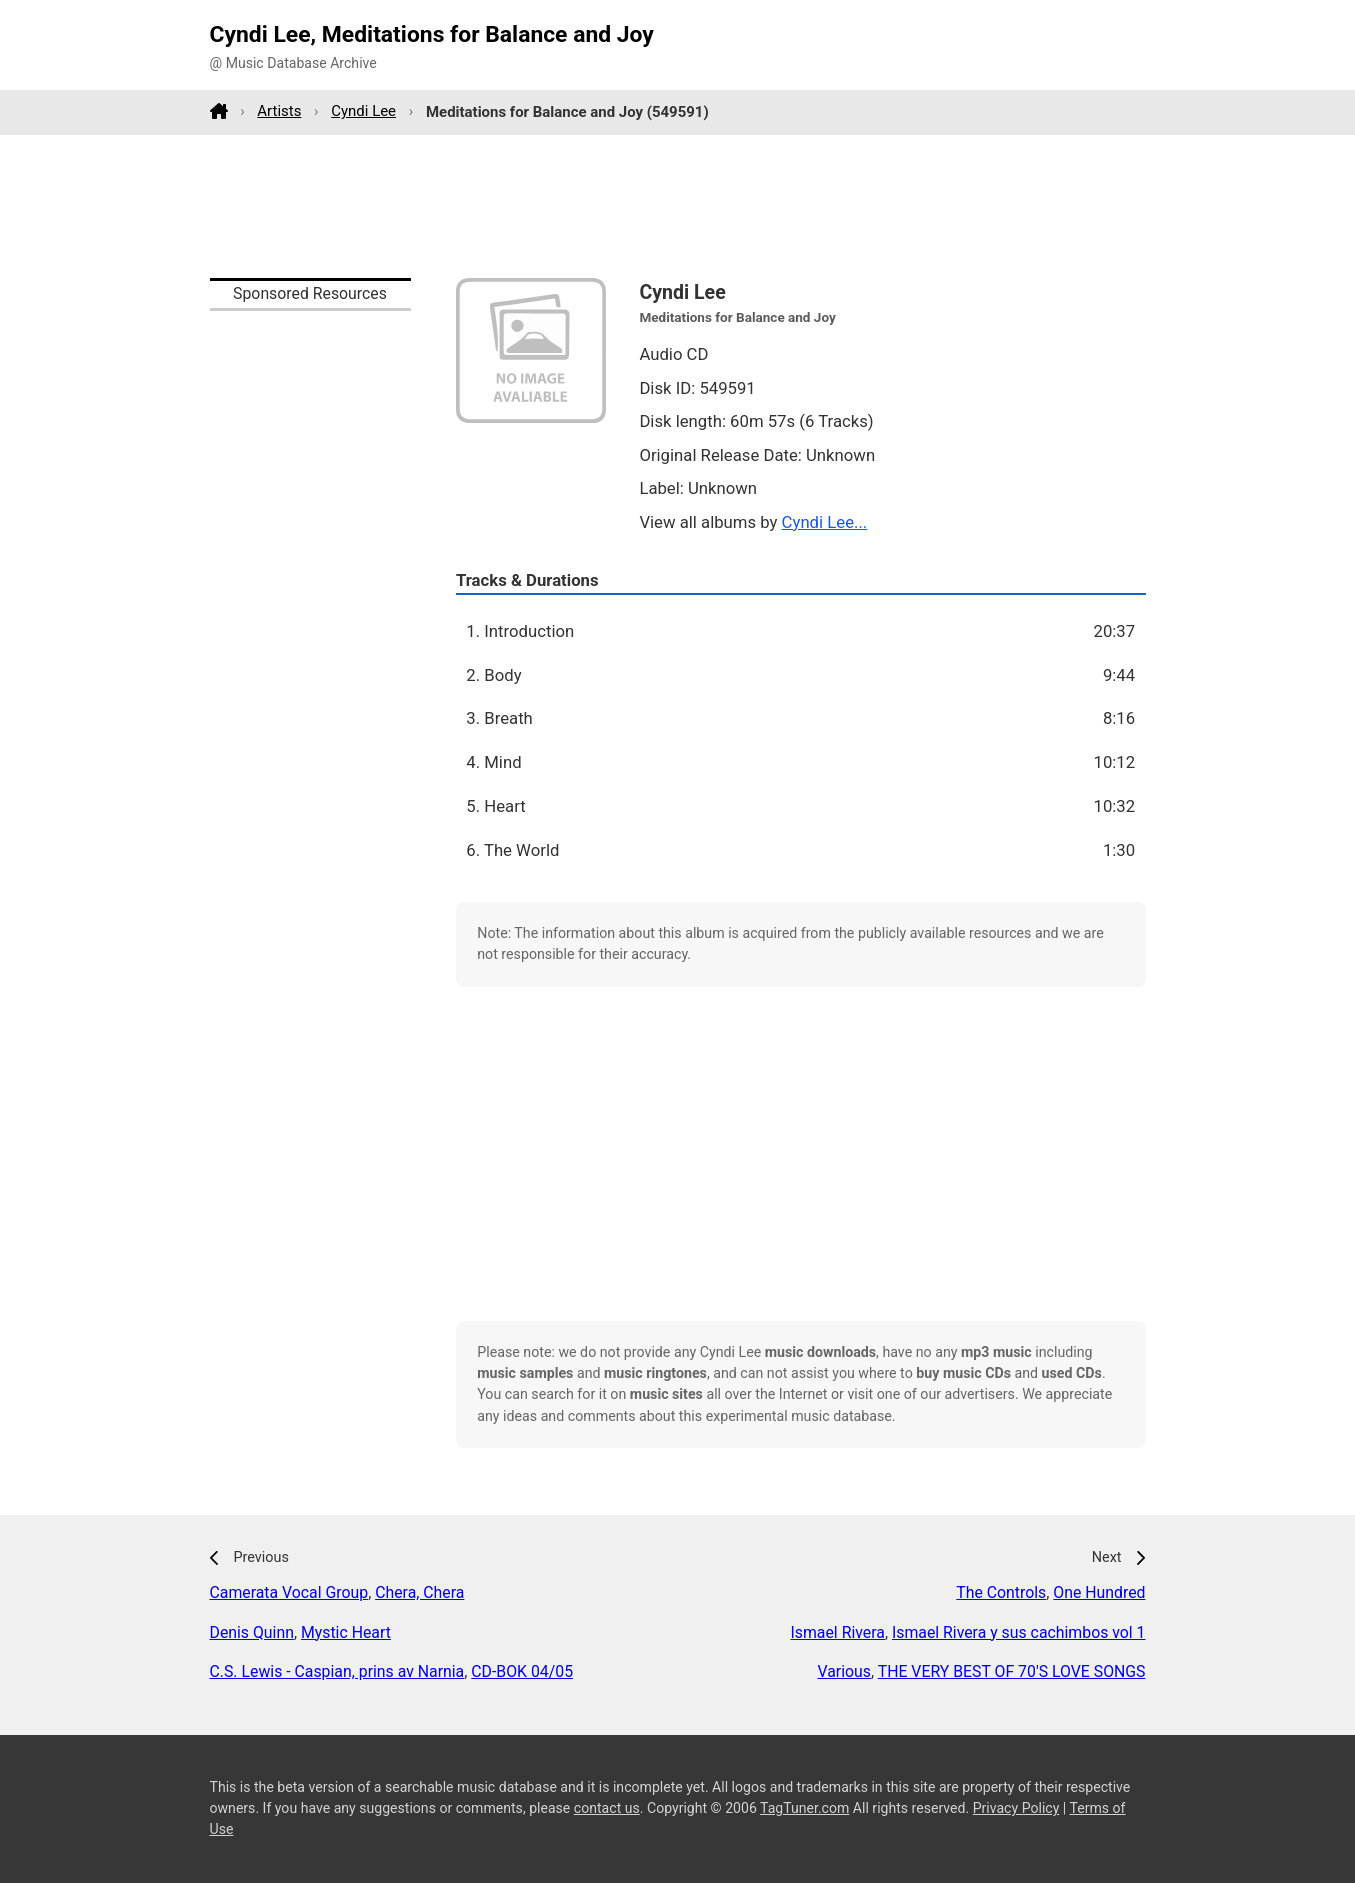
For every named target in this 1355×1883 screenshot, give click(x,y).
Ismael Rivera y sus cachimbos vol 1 (1019, 1632)
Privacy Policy (1016, 1808)
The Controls (1001, 1592)
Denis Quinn (252, 1632)
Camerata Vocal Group (289, 1592)
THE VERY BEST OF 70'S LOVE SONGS (1012, 1671)
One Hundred (1099, 1592)
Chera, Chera (419, 1592)
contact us (607, 1808)
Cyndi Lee (363, 111)
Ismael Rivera (838, 1632)
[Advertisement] (678, 206)
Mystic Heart (346, 1632)
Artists (279, 111)
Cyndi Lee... (825, 522)
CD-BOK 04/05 (522, 1671)
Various (843, 1671)
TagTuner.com (804, 1808)
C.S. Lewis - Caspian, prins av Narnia (337, 1671)
